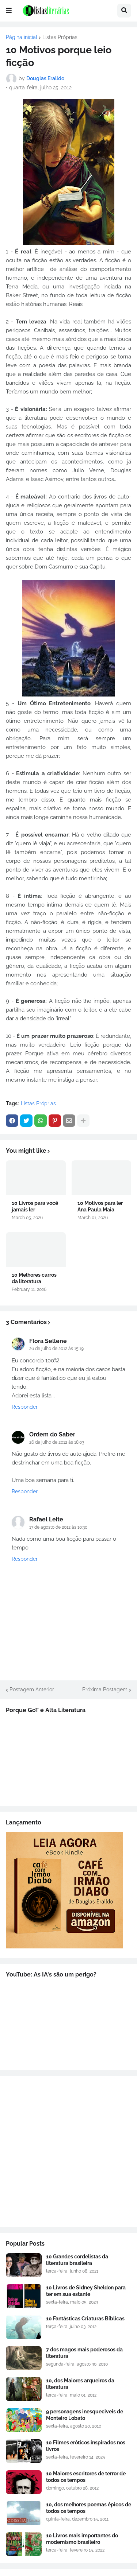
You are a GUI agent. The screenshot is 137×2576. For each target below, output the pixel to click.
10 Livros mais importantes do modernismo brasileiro (82, 2539)
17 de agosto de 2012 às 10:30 (58, 1527)
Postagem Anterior (31, 1689)
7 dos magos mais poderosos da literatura (84, 2353)
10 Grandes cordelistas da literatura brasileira (77, 2260)
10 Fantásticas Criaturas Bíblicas (85, 2318)
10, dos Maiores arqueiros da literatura (80, 2384)
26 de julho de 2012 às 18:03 (56, 1442)
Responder (25, 1407)
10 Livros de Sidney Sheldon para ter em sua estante (86, 2291)
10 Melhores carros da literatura (34, 1278)
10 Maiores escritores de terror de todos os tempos (86, 2477)
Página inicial (21, 37)
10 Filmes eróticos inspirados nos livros (85, 2446)
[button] (9, 10)
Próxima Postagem (105, 1689)
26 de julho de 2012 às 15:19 (56, 1348)
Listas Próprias (59, 37)
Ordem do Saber (52, 1434)
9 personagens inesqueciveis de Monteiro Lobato (84, 2415)
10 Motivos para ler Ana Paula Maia (100, 1206)
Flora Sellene (48, 1341)
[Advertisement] (68, 2151)
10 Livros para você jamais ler (35, 1206)
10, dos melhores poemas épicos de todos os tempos (88, 2508)
